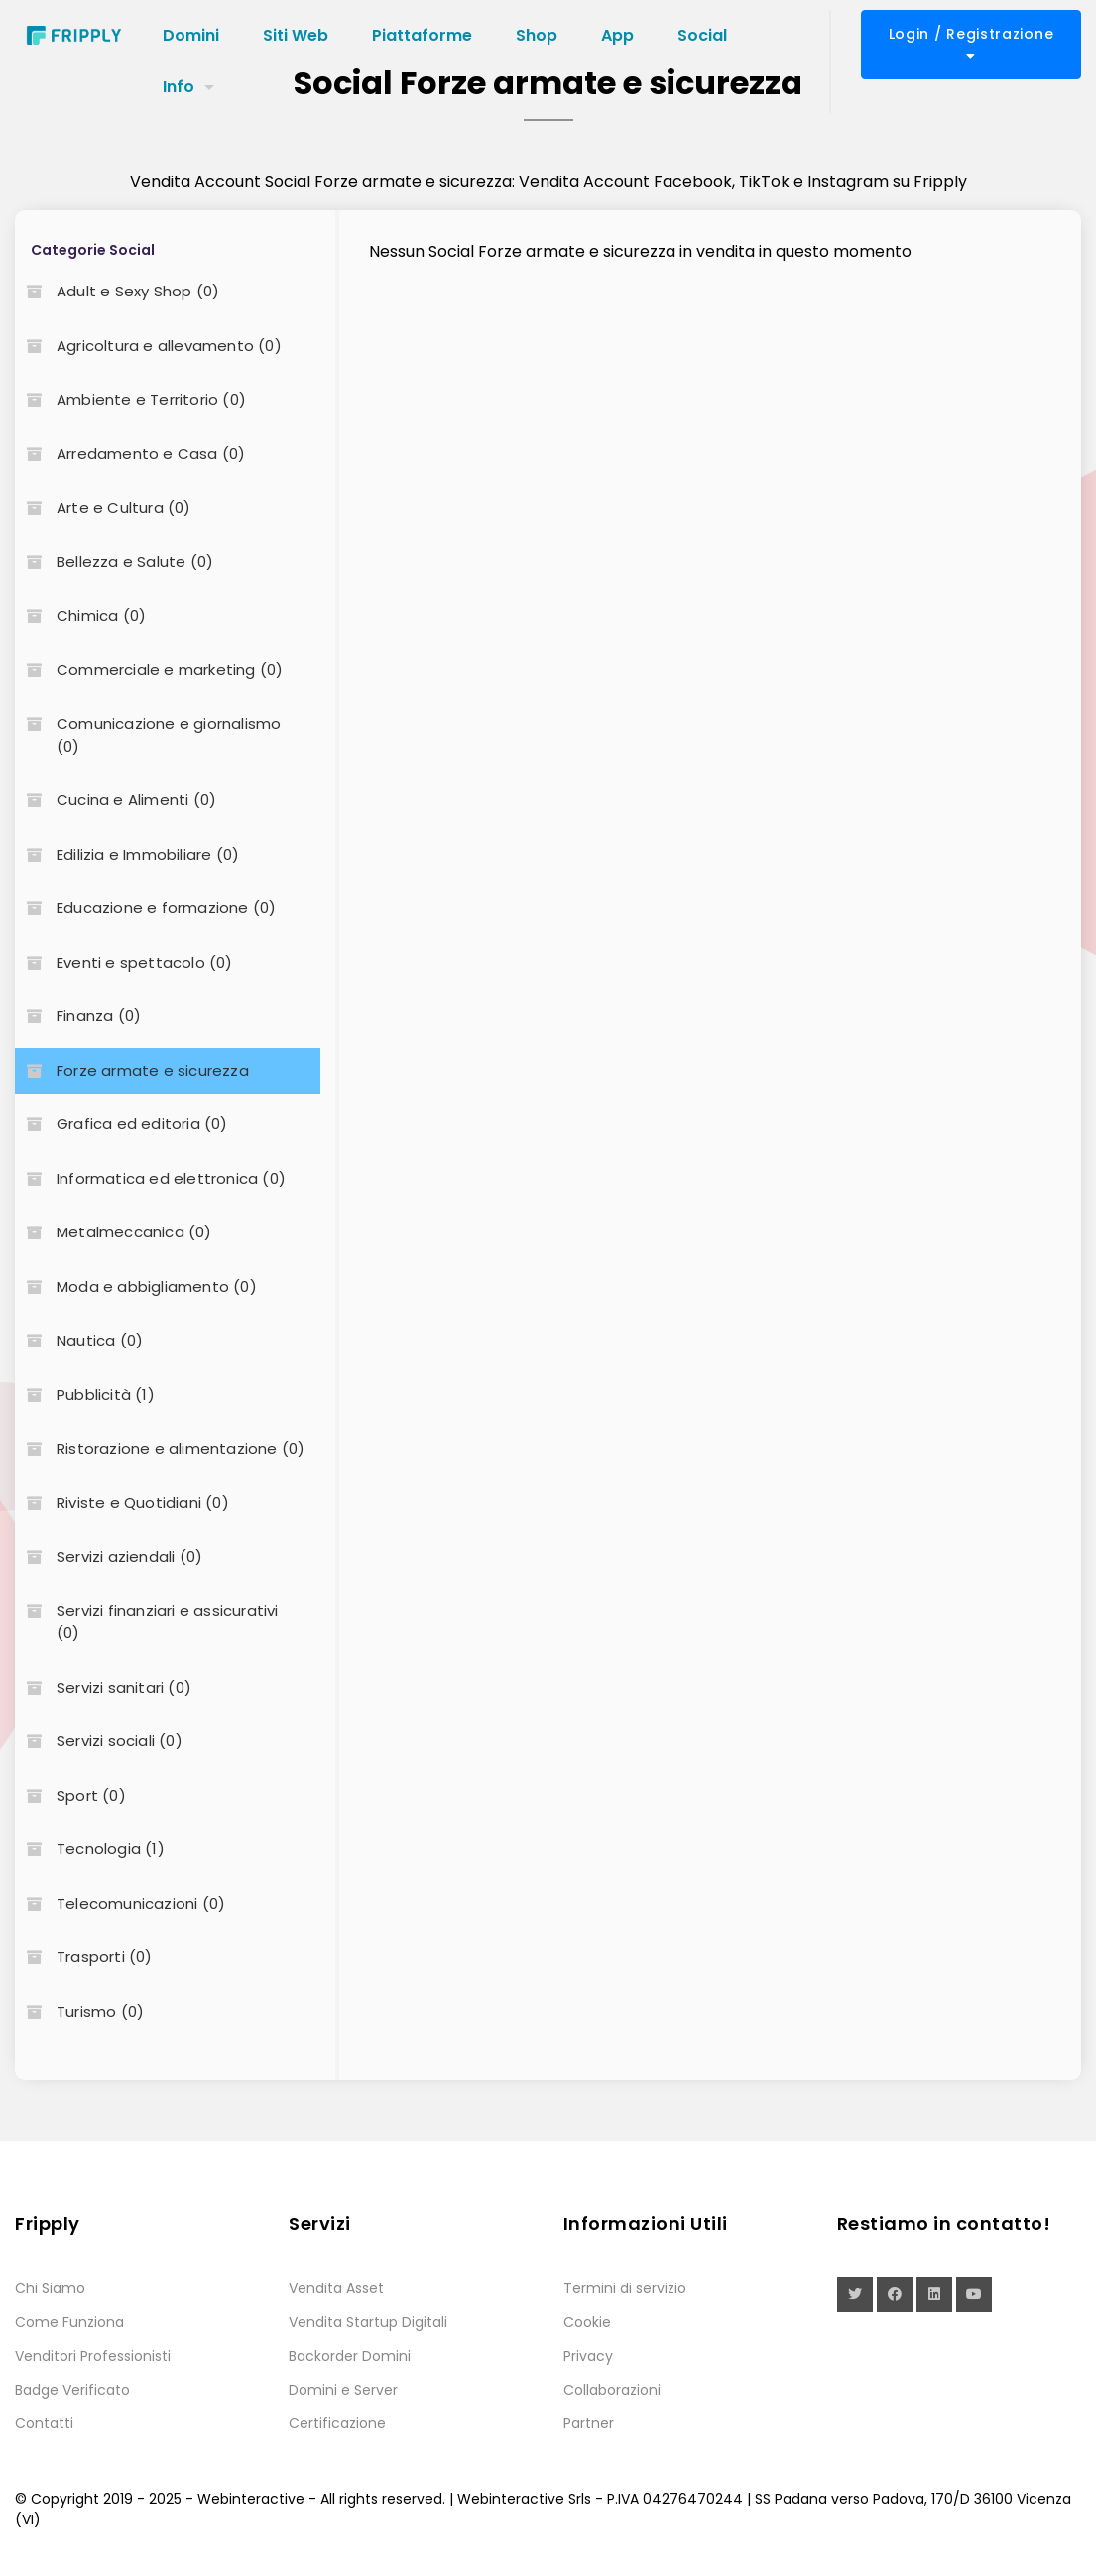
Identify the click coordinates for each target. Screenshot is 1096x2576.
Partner (588, 2423)
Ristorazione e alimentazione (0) (159, 1448)
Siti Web (295, 35)
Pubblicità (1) (85, 1394)
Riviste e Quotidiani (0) (122, 1502)
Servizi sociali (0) (99, 1740)
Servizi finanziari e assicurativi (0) (147, 1622)
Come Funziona (69, 2322)
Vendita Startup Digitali (368, 2322)
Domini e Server (343, 2390)
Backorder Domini (350, 2356)
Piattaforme (422, 35)
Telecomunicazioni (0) (120, 1903)
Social (702, 35)
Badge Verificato (72, 2390)
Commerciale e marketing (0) (149, 669)
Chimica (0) (80, 615)
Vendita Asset (336, 2288)
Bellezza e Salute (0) (114, 561)
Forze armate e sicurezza (132, 1070)
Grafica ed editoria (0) (121, 1123)
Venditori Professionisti (93, 2356)
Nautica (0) (79, 1340)
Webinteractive (250, 2499)
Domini (191, 35)
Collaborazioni (612, 2390)
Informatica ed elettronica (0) (150, 1178)
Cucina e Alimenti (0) (115, 799)
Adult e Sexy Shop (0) (117, 291)
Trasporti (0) (84, 1956)
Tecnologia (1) (90, 1848)
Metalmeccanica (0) (113, 1232)
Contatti (44, 2423)
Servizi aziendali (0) (108, 1556)
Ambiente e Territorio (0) (130, 399)
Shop (536, 35)
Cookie (587, 2322)
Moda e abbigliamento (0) (136, 1286)
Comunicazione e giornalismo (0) (148, 735)
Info (178, 86)
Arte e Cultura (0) (103, 507)
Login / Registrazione (971, 43)
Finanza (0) (78, 1015)
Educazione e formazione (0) (145, 907)
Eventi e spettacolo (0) (124, 962)
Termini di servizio (624, 2288)
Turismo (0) (79, 2011)
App (617, 35)
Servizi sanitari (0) (103, 1687)
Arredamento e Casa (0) (130, 453)
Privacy (588, 2356)
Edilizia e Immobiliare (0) (127, 854)
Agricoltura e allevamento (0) (148, 345)
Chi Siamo (50, 2288)
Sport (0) (70, 1795)
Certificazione (337, 2423)
